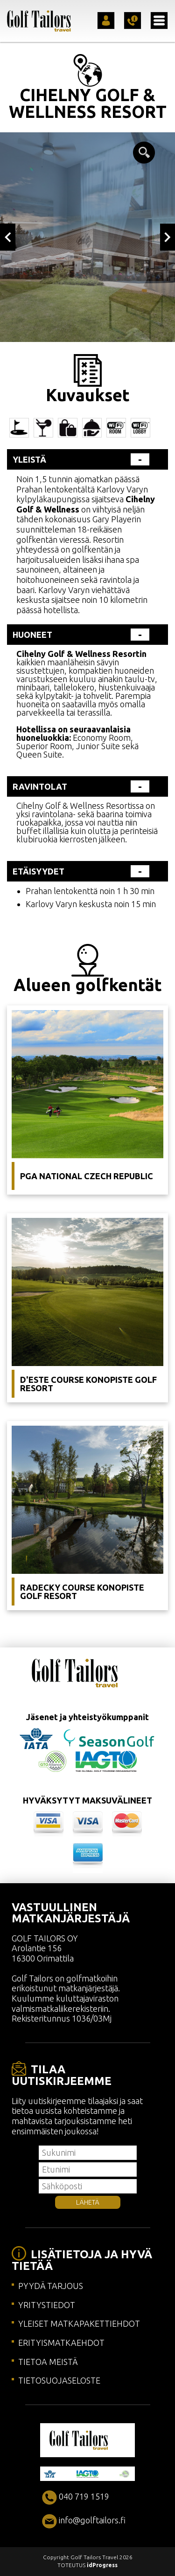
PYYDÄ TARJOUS (50, 2285)
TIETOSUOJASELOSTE (59, 2380)
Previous (7, 237)
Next (167, 237)
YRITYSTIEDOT (46, 2305)
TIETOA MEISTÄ (47, 2361)
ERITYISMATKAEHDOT (61, 2342)
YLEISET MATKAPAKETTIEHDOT (79, 2323)
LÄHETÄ (87, 2202)
